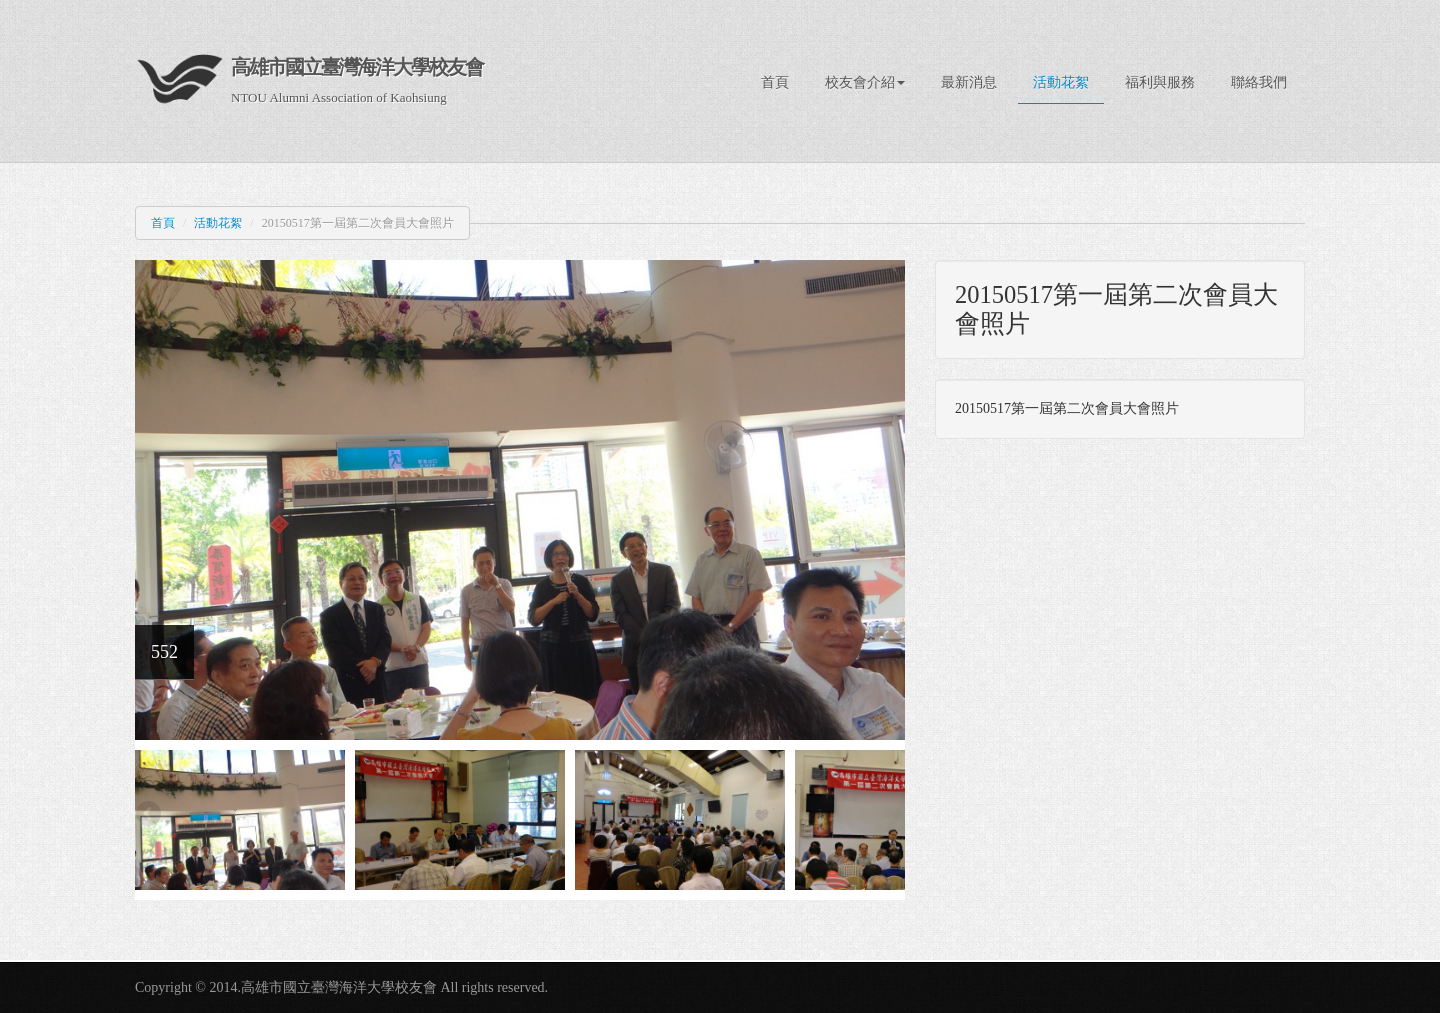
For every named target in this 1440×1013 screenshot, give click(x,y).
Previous (150, 815)
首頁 (775, 82)
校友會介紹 (865, 82)
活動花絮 (1061, 82)
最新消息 (969, 82)
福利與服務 (1160, 82)
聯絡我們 (1259, 82)
